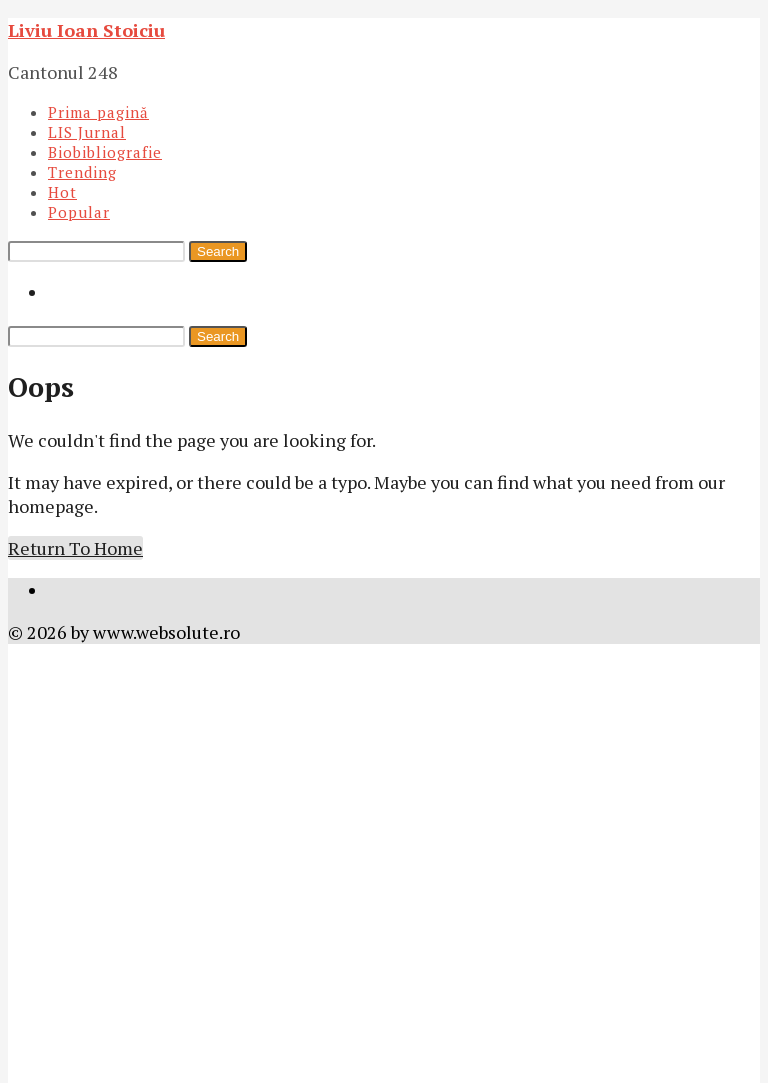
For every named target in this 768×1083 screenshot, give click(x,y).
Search (218, 251)
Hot (62, 192)
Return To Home (75, 548)
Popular (79, 212)
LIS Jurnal (87, 132)
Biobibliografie (105, 152)
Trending (82, 172)
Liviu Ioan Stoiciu (86, 30)
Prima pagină (98, 112)
